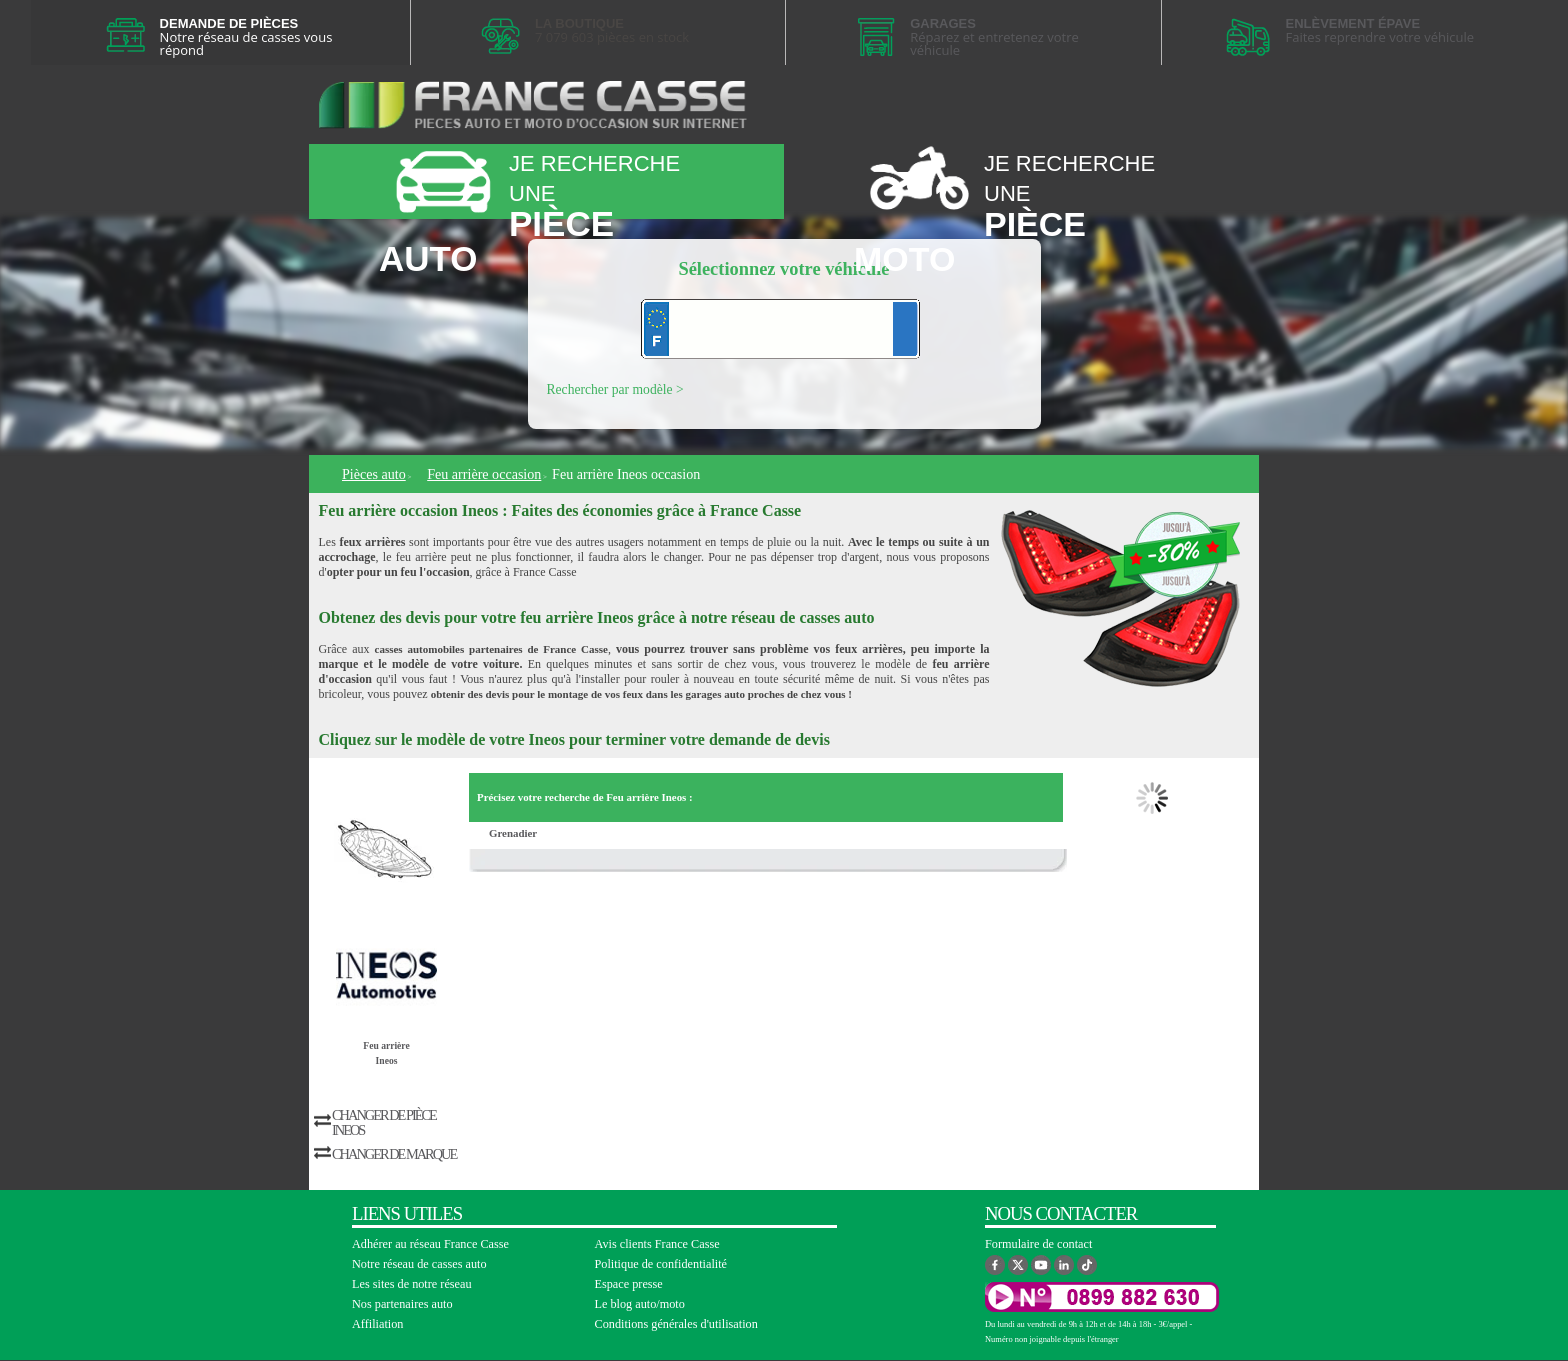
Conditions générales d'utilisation (676, 1324)
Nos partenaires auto (402, 1304)
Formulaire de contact (1038, 1244)
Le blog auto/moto (640, 1304)
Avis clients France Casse (657, 1244)
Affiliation (377, 1324)
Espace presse (629, 1284)
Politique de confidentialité (661, 1264)
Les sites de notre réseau (412, 1284)
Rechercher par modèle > (615, 389)
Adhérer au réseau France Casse (430, 1244)
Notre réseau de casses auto (419, 1264)
